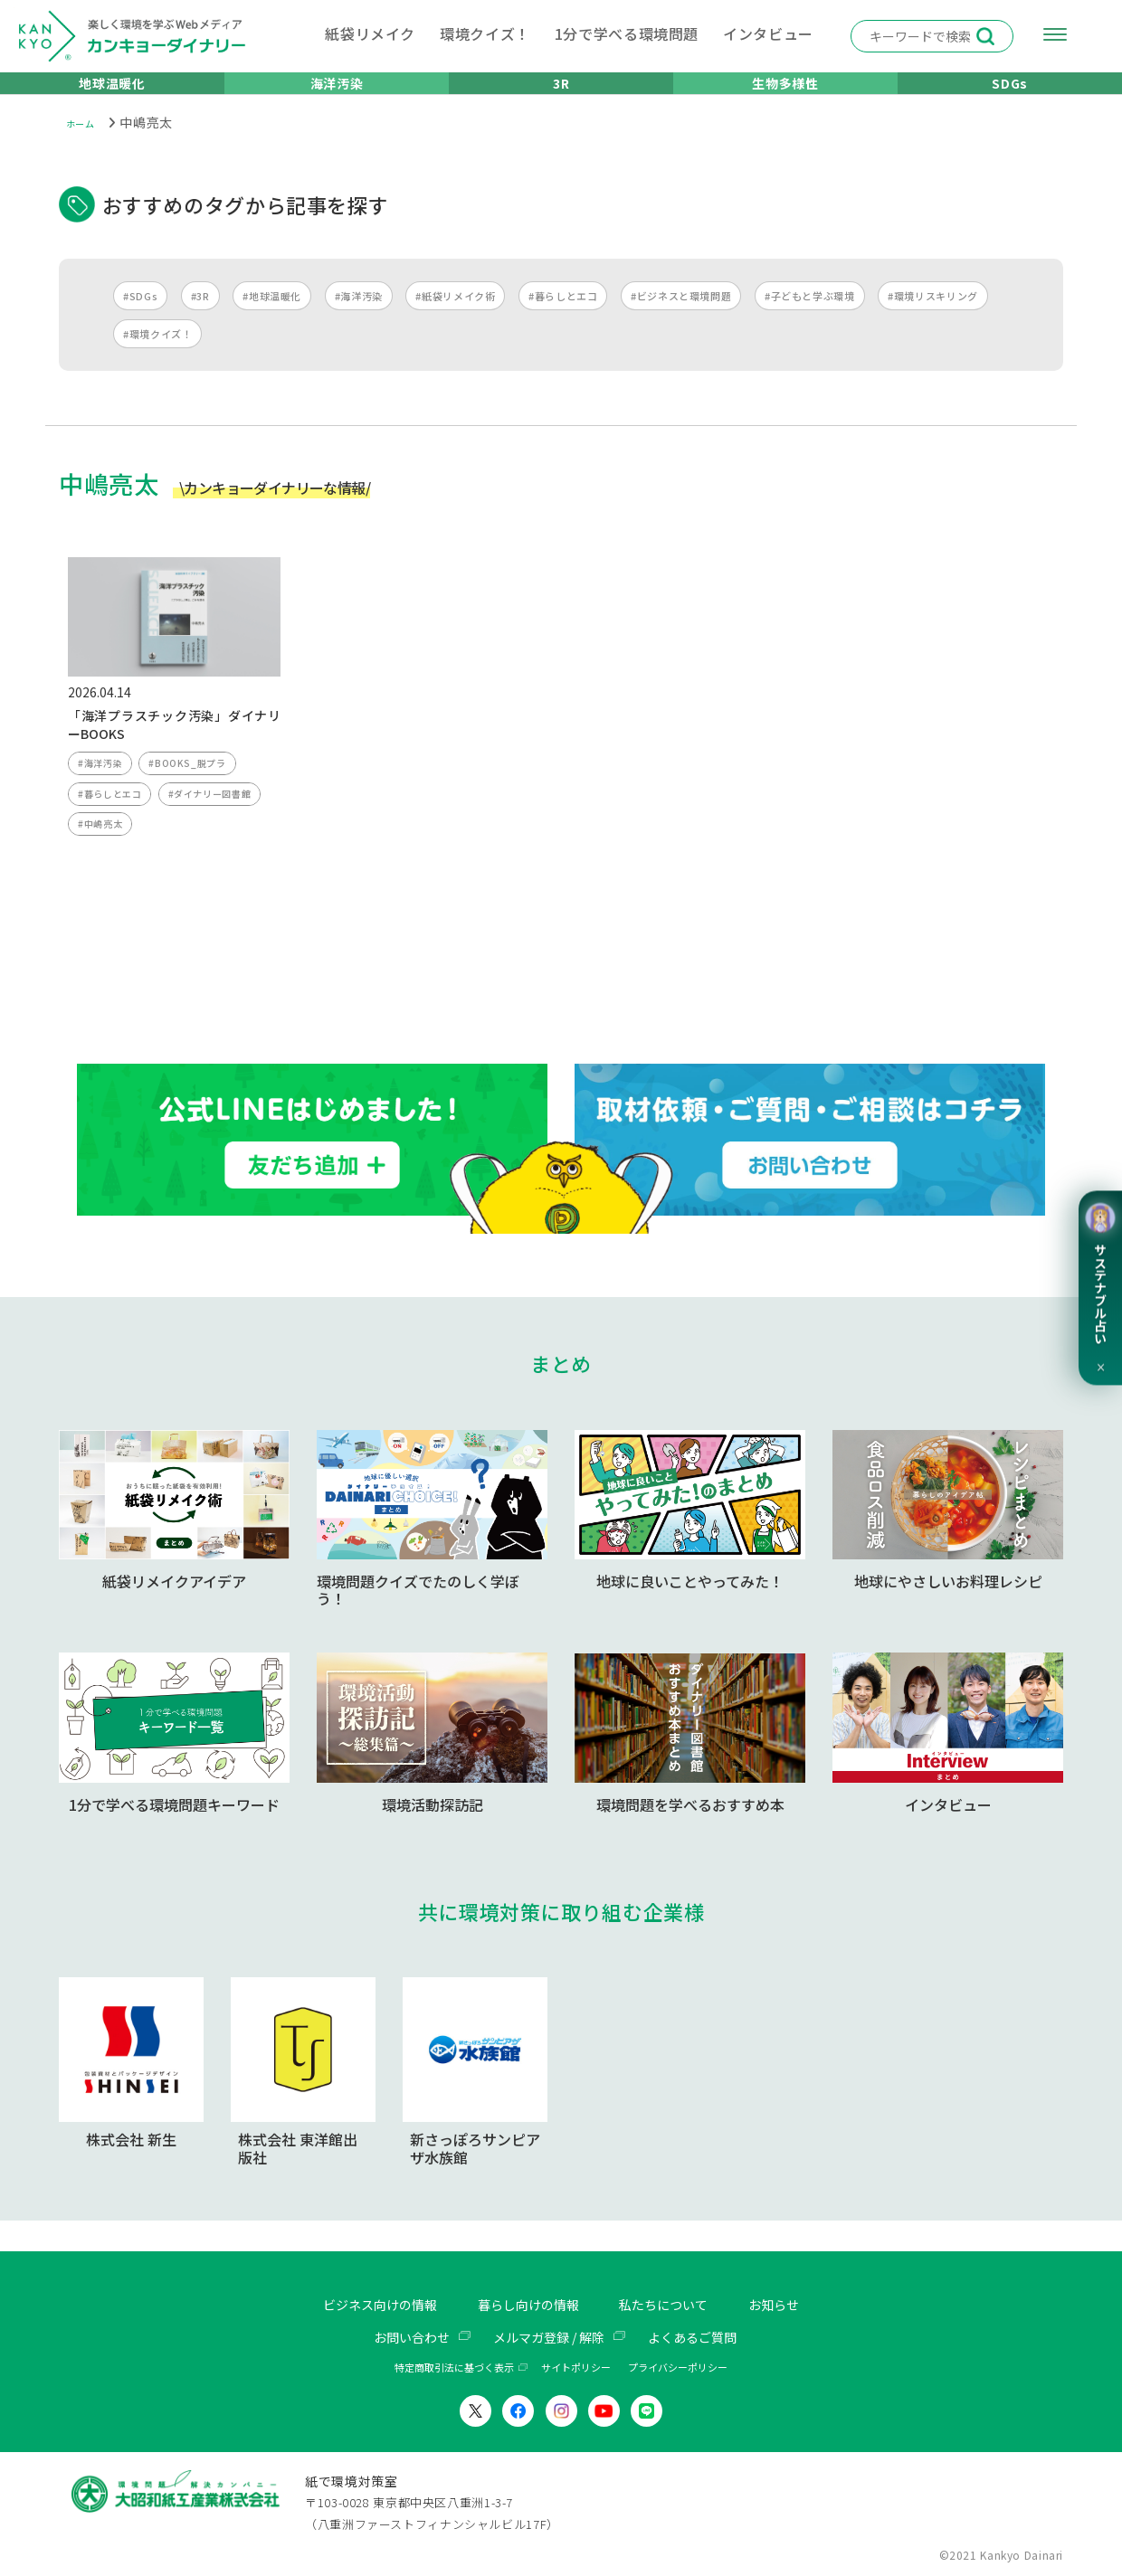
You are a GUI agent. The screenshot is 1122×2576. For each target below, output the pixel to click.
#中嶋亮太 (102, 855)
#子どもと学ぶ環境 (810, 317)
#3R (200, 317)
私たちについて (675, 2305)
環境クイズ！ (485, 33)
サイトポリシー (576, 2368)
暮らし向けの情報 (527, 2305)
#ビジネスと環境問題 (681, 317)
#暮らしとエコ (562, 317)
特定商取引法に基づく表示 (454, 2368)
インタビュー (768, 33)
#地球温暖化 (271, 317)
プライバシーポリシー (677, 2368)
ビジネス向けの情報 (363, 2305)
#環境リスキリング (933, 317)
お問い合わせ (397, 2337)
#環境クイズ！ (157, 355)
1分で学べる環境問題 (627, 33)
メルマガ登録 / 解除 (548, 2337)
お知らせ (795, 2305)
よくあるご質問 (705, 2337)
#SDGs (140, 317)
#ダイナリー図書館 (219, 821)
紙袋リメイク (370, 33)
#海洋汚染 (359, 317)
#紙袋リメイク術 (455, 317)
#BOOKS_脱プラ (193, 787)
